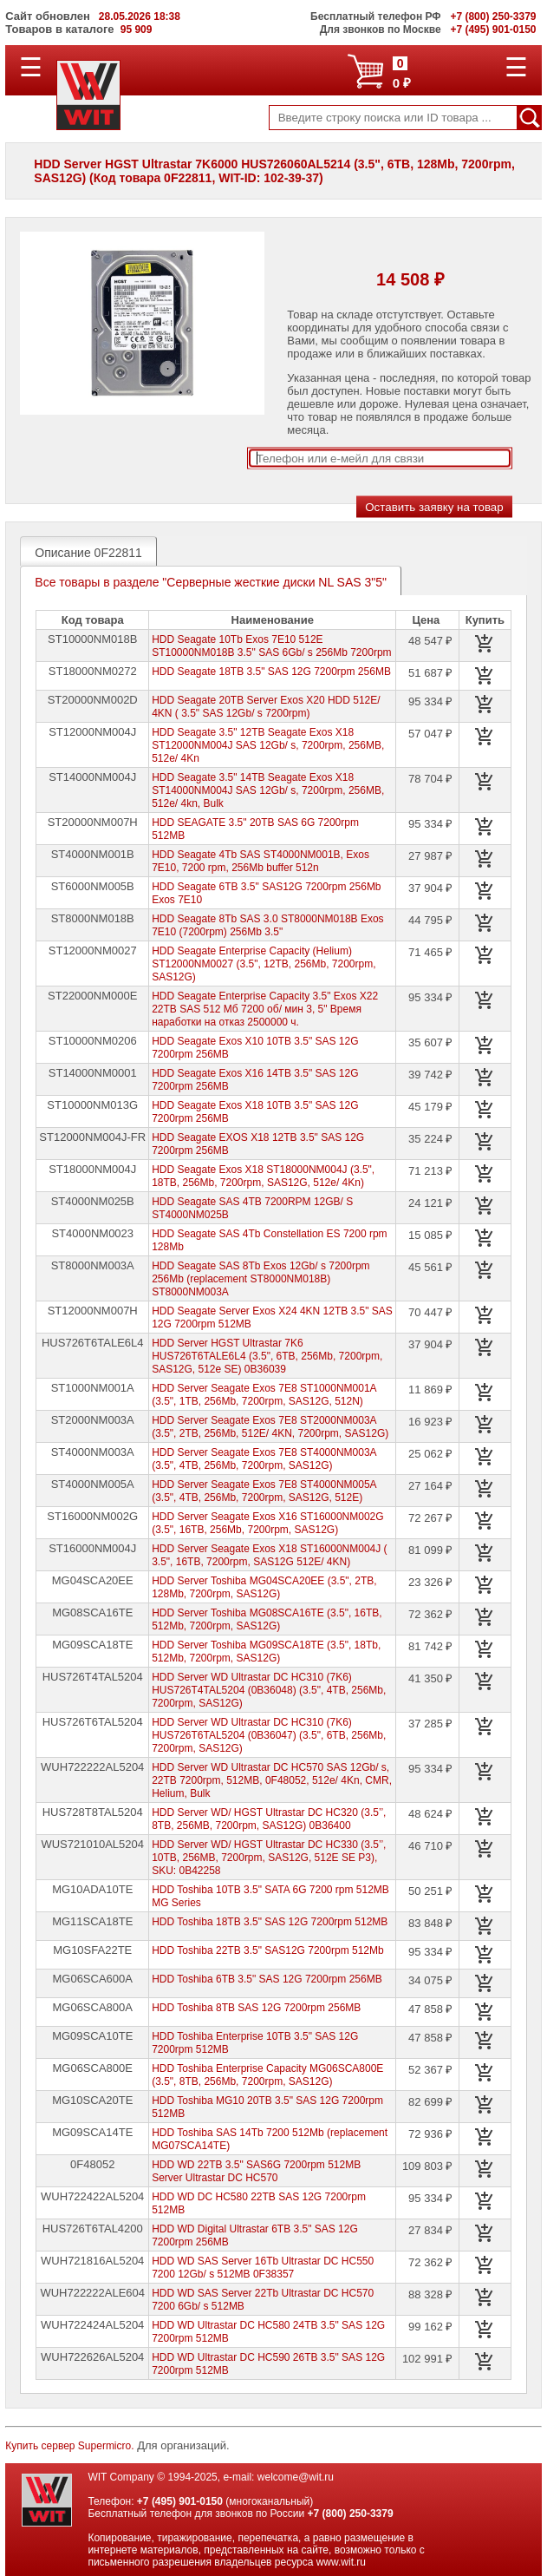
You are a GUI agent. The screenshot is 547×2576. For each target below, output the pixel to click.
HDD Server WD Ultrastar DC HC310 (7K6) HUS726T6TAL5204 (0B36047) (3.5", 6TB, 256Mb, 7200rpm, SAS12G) (269, 1735)
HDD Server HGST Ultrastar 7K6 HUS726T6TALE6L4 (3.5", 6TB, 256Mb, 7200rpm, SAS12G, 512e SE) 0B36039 (267, 1356)
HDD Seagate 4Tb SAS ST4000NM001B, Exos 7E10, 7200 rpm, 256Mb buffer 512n (260, 861)
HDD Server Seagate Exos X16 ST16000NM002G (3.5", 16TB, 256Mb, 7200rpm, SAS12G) (267, 1523)
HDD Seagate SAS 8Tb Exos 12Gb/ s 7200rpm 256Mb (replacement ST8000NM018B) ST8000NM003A (260, 1279)
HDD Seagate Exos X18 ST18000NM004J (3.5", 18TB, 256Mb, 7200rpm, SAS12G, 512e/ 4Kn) (263, 1176)
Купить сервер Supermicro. (69, 2446)
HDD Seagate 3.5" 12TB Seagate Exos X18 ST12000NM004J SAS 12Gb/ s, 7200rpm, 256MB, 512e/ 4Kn (268, 745)
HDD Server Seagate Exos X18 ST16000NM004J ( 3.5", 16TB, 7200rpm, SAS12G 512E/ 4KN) (269, 1555)
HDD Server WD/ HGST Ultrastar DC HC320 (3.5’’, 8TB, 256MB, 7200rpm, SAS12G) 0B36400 (269, 1819)
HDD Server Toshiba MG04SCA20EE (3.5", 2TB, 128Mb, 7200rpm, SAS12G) (264, 1587)
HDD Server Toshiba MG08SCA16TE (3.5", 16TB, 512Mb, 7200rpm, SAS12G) (266, 1619)
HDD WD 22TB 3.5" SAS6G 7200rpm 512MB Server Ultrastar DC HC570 (256, 2171)
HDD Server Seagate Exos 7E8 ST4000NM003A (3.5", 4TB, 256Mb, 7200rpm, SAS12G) (264, 1459)
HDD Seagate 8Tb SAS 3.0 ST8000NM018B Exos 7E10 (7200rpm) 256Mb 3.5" (267, 925)
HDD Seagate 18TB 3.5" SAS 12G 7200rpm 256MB (271, 671)
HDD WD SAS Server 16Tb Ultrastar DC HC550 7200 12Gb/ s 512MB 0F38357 (263, 2267)
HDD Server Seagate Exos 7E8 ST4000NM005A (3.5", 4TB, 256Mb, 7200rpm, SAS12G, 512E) (264, 1491)
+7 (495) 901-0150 (180, 2501)
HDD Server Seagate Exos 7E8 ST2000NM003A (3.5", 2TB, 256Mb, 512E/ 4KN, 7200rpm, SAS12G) (270, 1426)
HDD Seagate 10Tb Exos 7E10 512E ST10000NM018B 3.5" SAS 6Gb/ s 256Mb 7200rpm (271, 646)
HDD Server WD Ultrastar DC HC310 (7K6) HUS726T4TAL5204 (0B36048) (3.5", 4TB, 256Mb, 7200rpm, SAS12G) (269, 1690)
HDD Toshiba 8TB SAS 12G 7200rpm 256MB (256, 2008)
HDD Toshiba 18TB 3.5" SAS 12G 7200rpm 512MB (269, 1922)
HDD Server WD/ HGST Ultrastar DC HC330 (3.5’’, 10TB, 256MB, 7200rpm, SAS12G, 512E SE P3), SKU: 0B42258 (269, 1858)
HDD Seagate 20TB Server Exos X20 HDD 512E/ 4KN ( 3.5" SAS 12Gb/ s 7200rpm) (266, 706)
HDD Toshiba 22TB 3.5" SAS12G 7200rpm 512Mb (268, 1950)
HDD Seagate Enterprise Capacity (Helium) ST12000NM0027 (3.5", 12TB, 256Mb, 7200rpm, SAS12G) (263, 964)
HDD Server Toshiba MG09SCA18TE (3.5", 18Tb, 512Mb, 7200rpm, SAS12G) (266, 1651)
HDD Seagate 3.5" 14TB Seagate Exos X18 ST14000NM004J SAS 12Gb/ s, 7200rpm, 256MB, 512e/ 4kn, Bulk (268, 790)
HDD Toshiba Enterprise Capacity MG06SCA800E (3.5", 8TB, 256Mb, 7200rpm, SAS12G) (267, 2075)
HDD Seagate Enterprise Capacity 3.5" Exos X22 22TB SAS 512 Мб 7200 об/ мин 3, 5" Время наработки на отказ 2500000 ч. (265, 1009)
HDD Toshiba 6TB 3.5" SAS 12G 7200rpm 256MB (267, 1979)
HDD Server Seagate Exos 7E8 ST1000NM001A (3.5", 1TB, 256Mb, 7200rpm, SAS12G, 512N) (264, 1394)
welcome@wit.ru (295, 2477)
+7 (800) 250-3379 (351, 2513)
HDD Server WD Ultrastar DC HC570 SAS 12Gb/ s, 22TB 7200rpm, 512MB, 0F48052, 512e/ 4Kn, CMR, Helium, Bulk (272, 1780)
